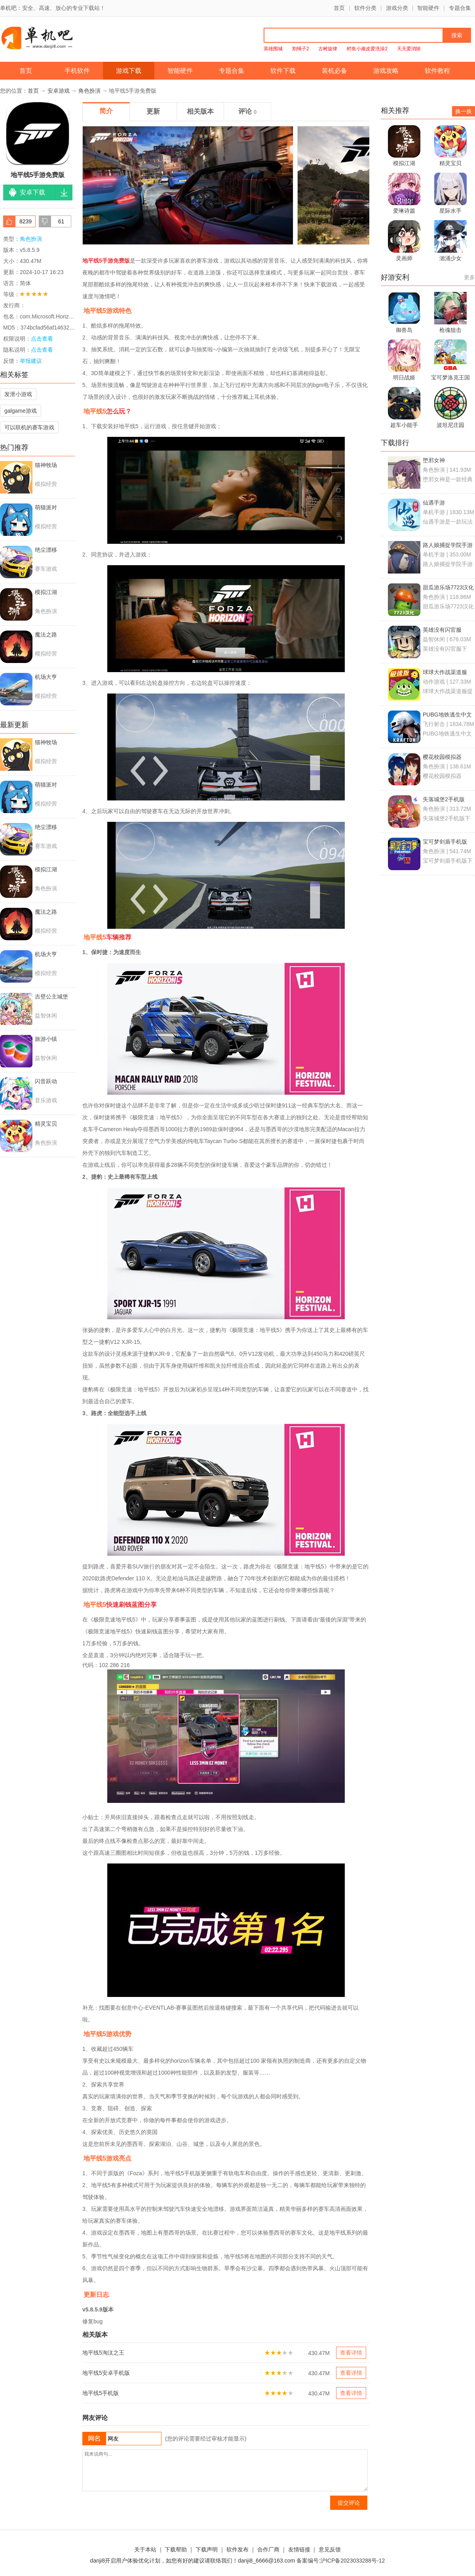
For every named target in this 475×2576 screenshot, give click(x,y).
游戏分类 (397, 8)
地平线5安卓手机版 (106, 2373)
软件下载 (283, 70)
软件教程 (437, 70)
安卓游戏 (59, 91)
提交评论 (349, 2503)
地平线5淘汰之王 (103, 2352)
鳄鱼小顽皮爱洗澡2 (367, 48)
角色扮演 (89, 91)
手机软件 (77, 70)
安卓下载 (32, 192)
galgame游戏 (20, 411)
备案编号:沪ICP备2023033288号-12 (340, 2560)
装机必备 (334, 70)
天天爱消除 (409, 48)
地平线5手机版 (100, 2393)
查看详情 (351, 2352)
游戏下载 (128, 70)
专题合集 (460, 8)
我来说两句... (225, 2470)
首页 (339, 8)
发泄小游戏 (18, 394)
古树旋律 (327, 48)
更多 (469, 277)
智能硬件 (428, 8)
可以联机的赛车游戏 (29, 427)
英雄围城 (273, 48)
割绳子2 (300, 48)
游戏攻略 (386, 70)
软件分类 (365, 8)
